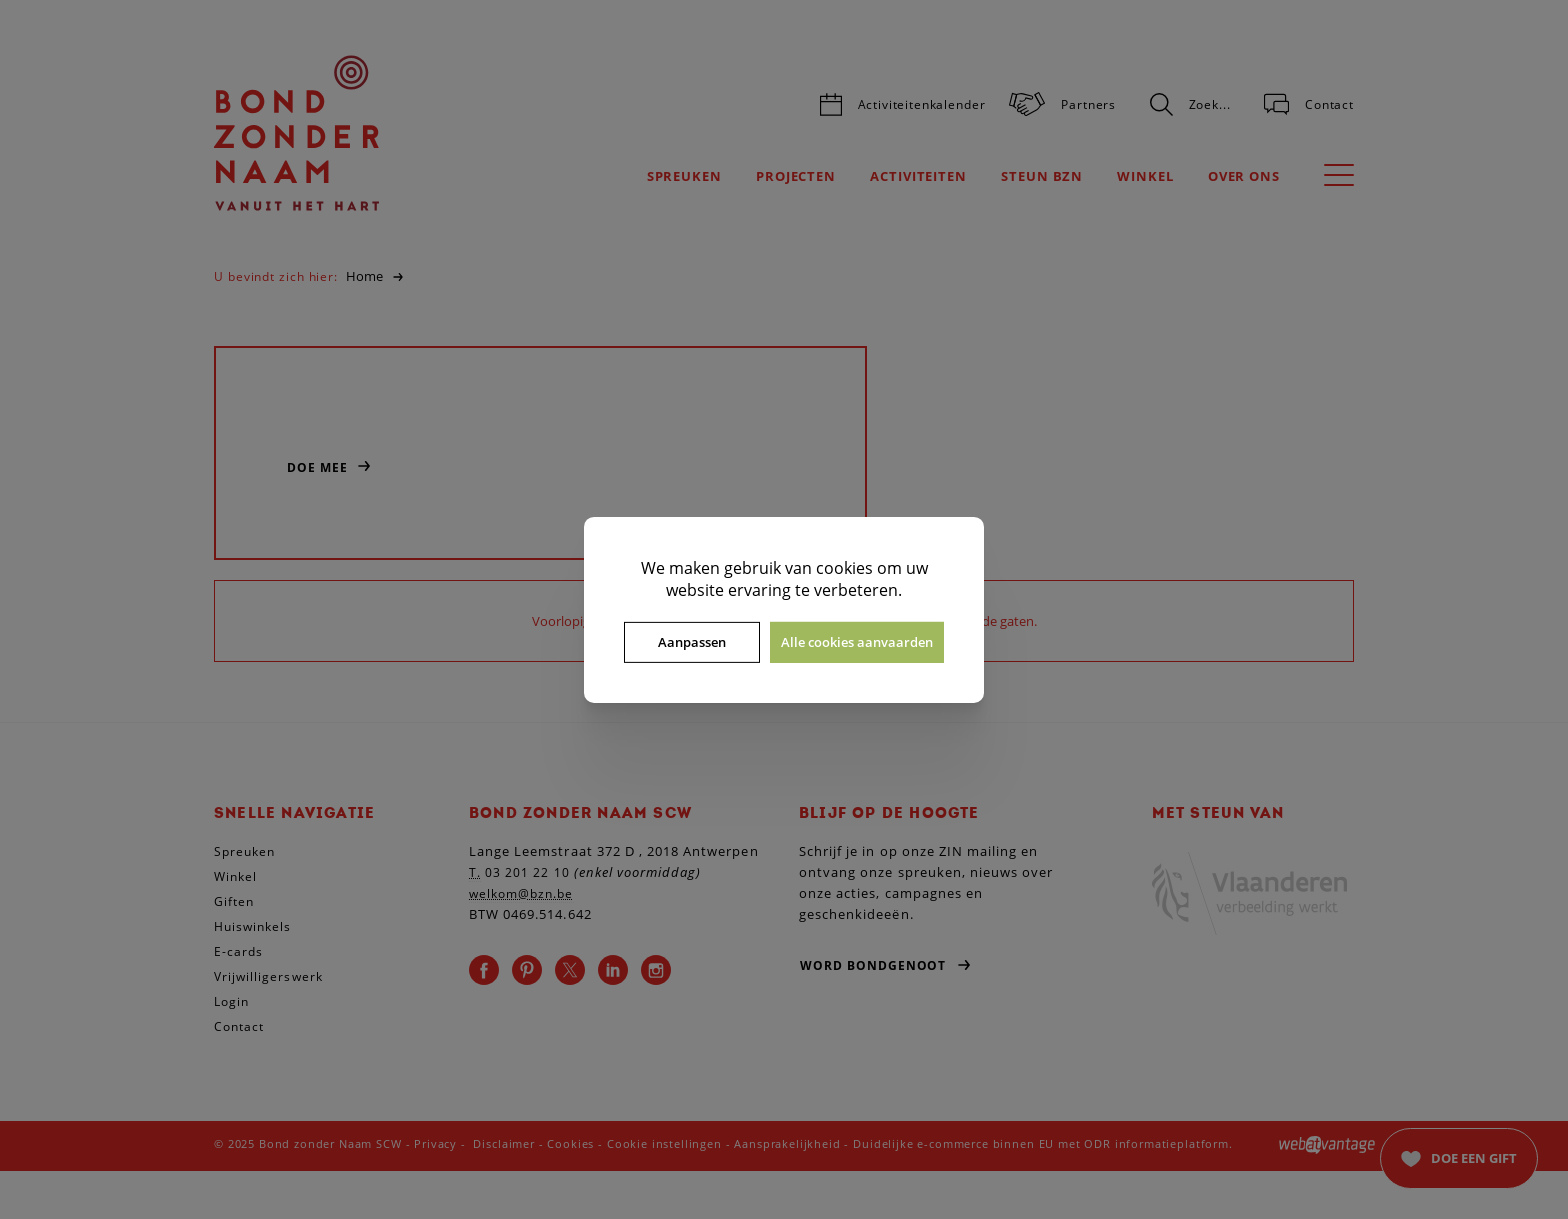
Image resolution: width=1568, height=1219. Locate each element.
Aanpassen (692, 642)
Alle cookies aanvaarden (857, 642)
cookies (844, 567)
